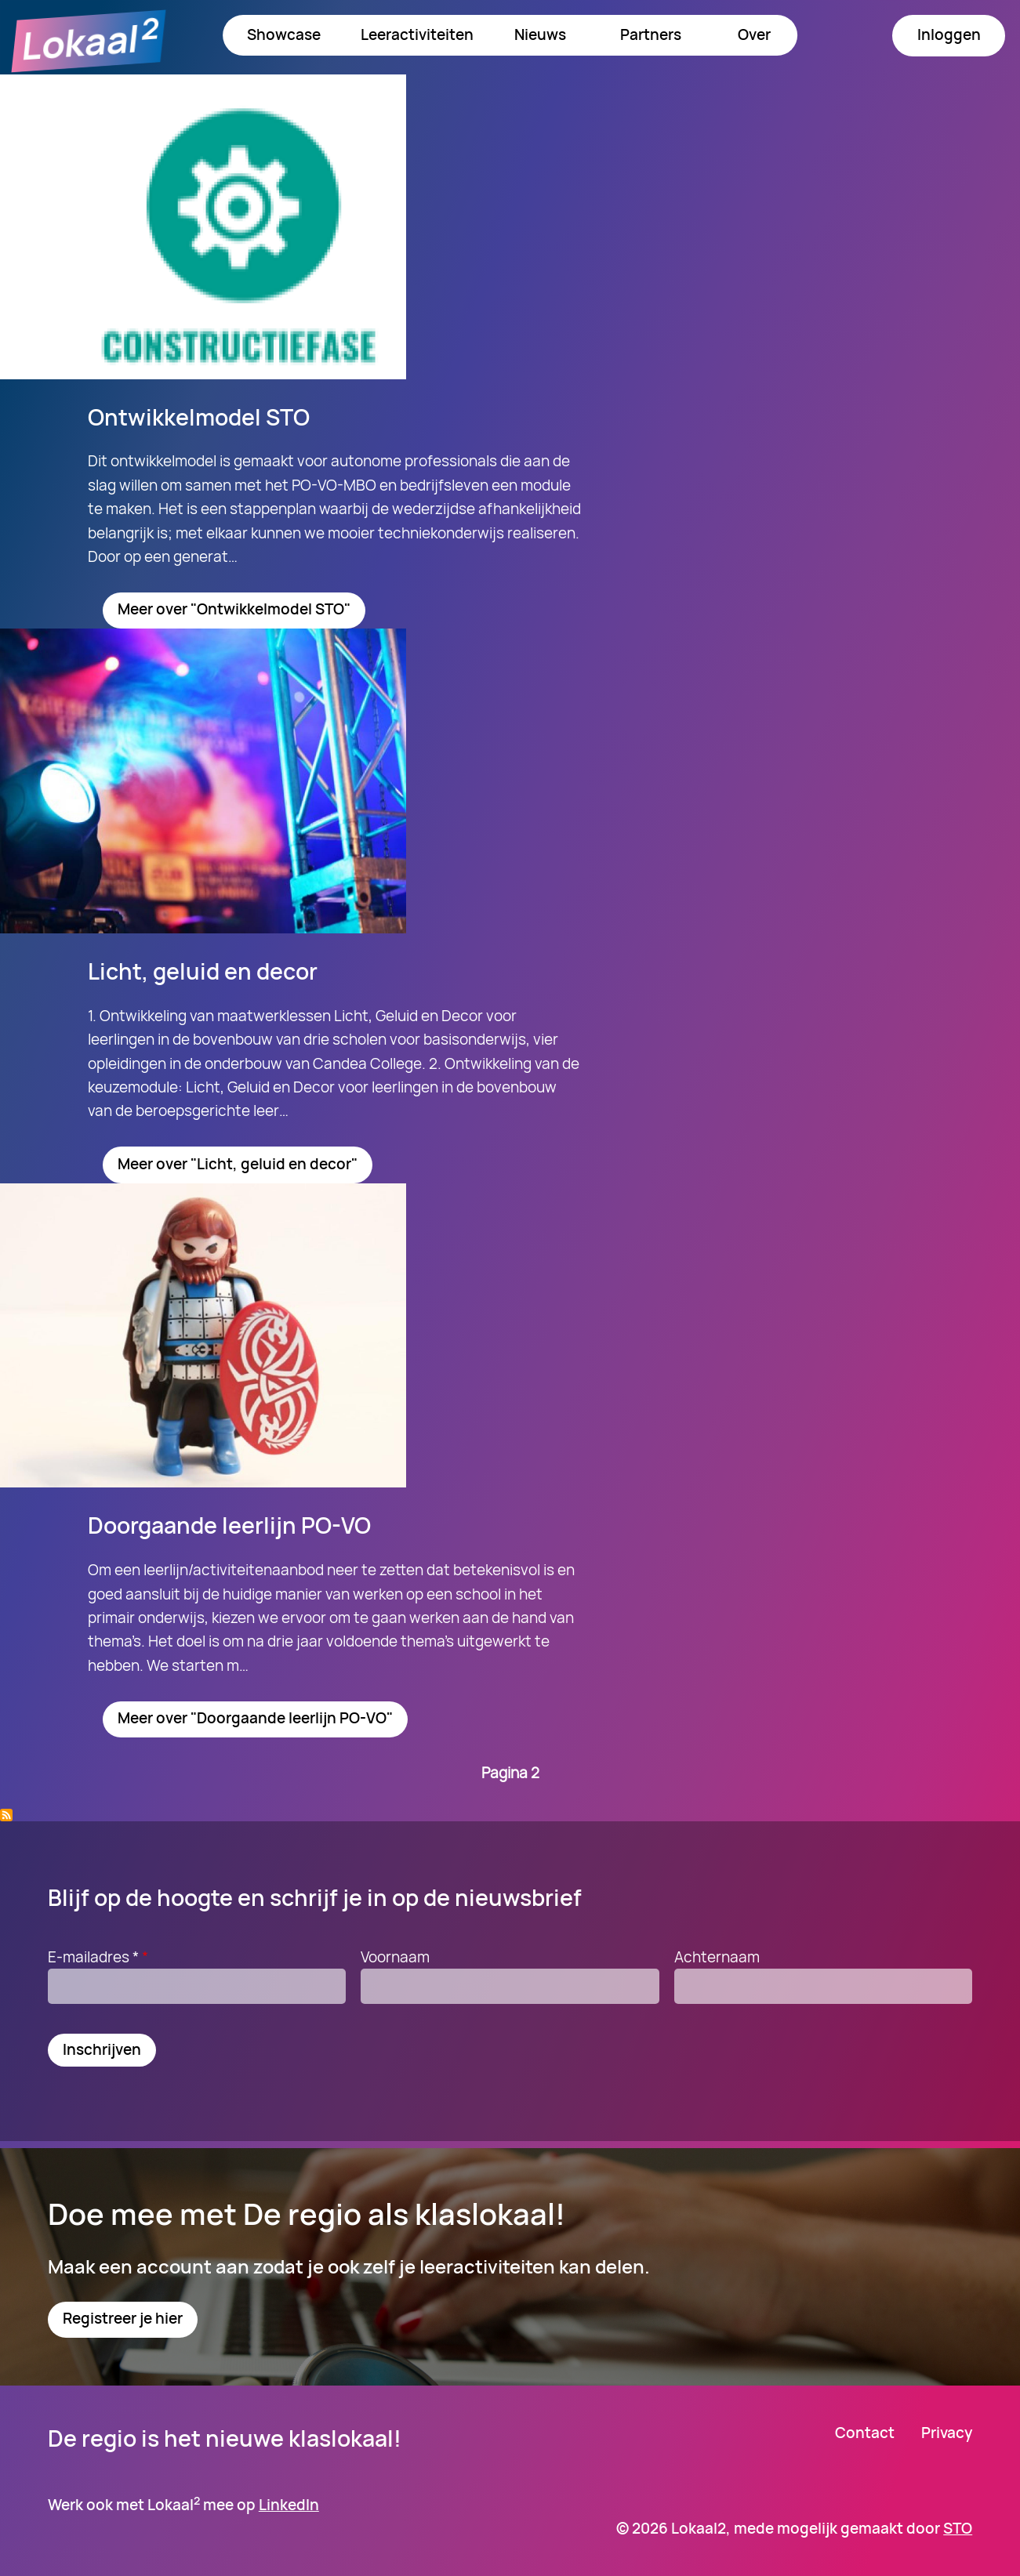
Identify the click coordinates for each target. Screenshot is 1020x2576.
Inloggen (949, 34)
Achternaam (717, 1957)
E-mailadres (100, 1957)
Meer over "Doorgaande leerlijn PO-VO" (255, 1718)
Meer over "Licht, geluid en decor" (238, 1164)
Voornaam (395, 1957)
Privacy (946, 2433)
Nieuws (540, 34)
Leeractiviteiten (417, 34)
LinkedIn (289, 2504)
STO (957, 2528)
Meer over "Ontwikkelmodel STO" (234, 609)
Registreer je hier (123, 2318)
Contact (865, 2433)
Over (754, 34)
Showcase (284, 34)
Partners (650, 34)
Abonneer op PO (6, 1815)
